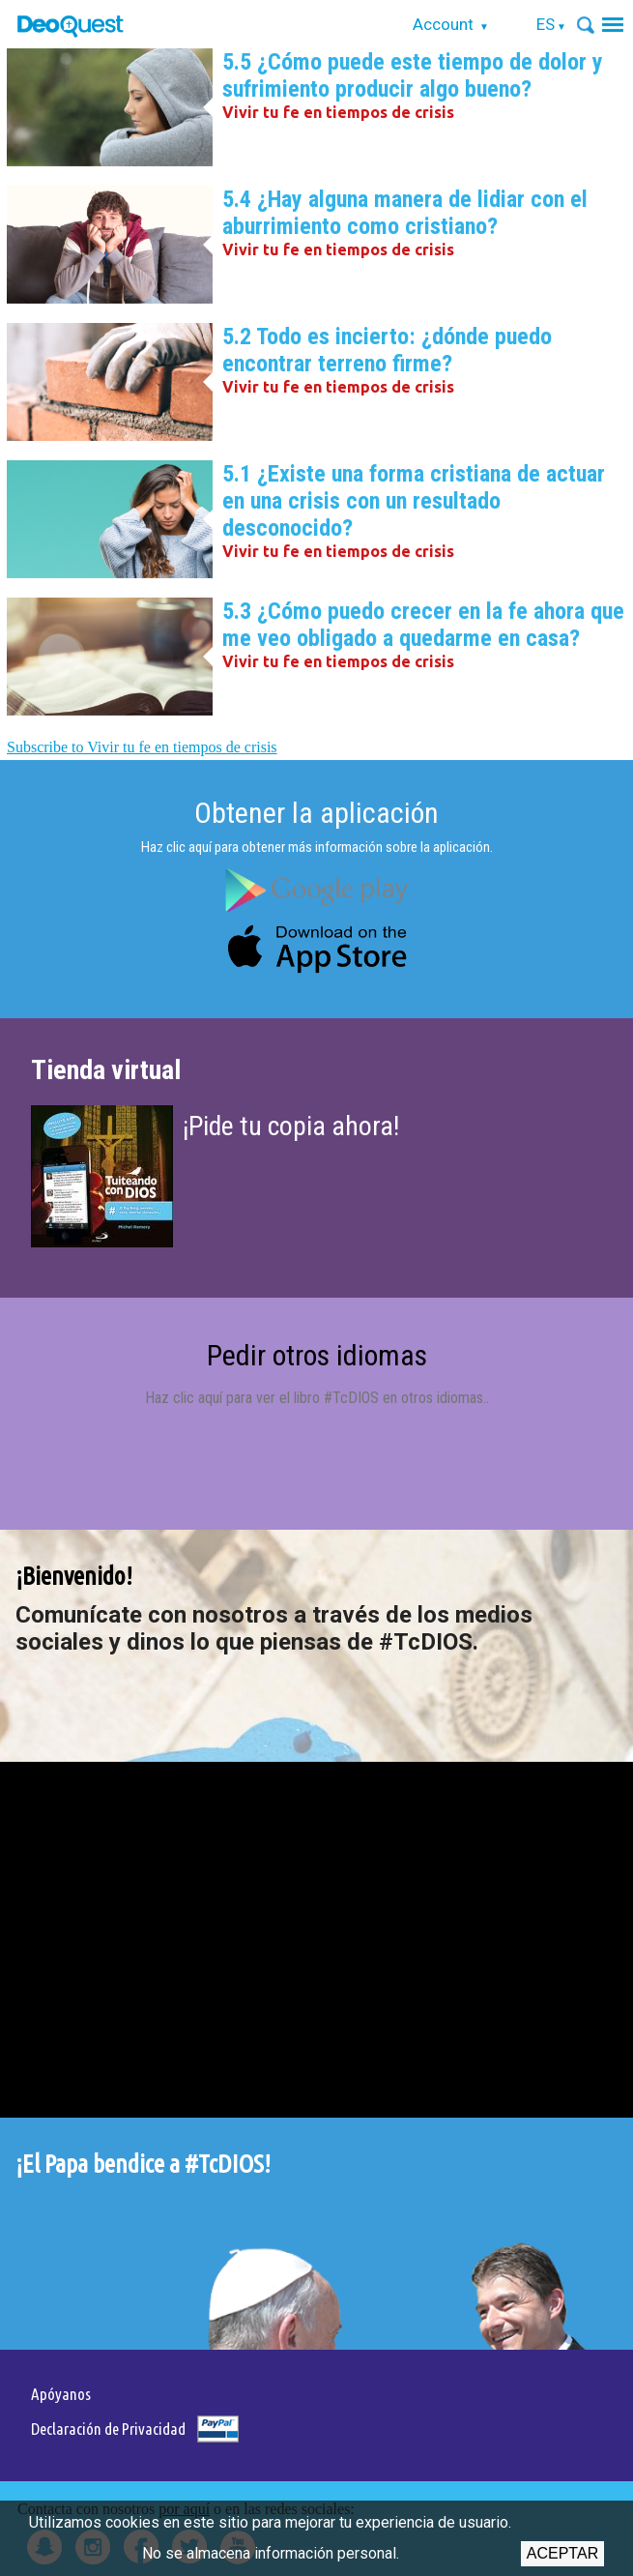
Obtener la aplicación (316, 813)
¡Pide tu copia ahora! (291, 1126)
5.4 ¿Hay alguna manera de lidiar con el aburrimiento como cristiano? (405, 213)
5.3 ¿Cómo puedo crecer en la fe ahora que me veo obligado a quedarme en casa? (423, 625)
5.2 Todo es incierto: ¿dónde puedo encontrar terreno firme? (387, 350)
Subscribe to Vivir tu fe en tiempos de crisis (142, 747)
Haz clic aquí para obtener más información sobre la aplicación (315, 847)
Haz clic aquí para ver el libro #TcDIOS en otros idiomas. (315, 1398)
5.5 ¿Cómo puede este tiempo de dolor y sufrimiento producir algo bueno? (412, 75)
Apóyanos (61, 2394)
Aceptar (562, 2553)
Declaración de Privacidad (108, 2428)
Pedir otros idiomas (317, 1355)
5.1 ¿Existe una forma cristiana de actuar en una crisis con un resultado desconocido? (413, 501)
